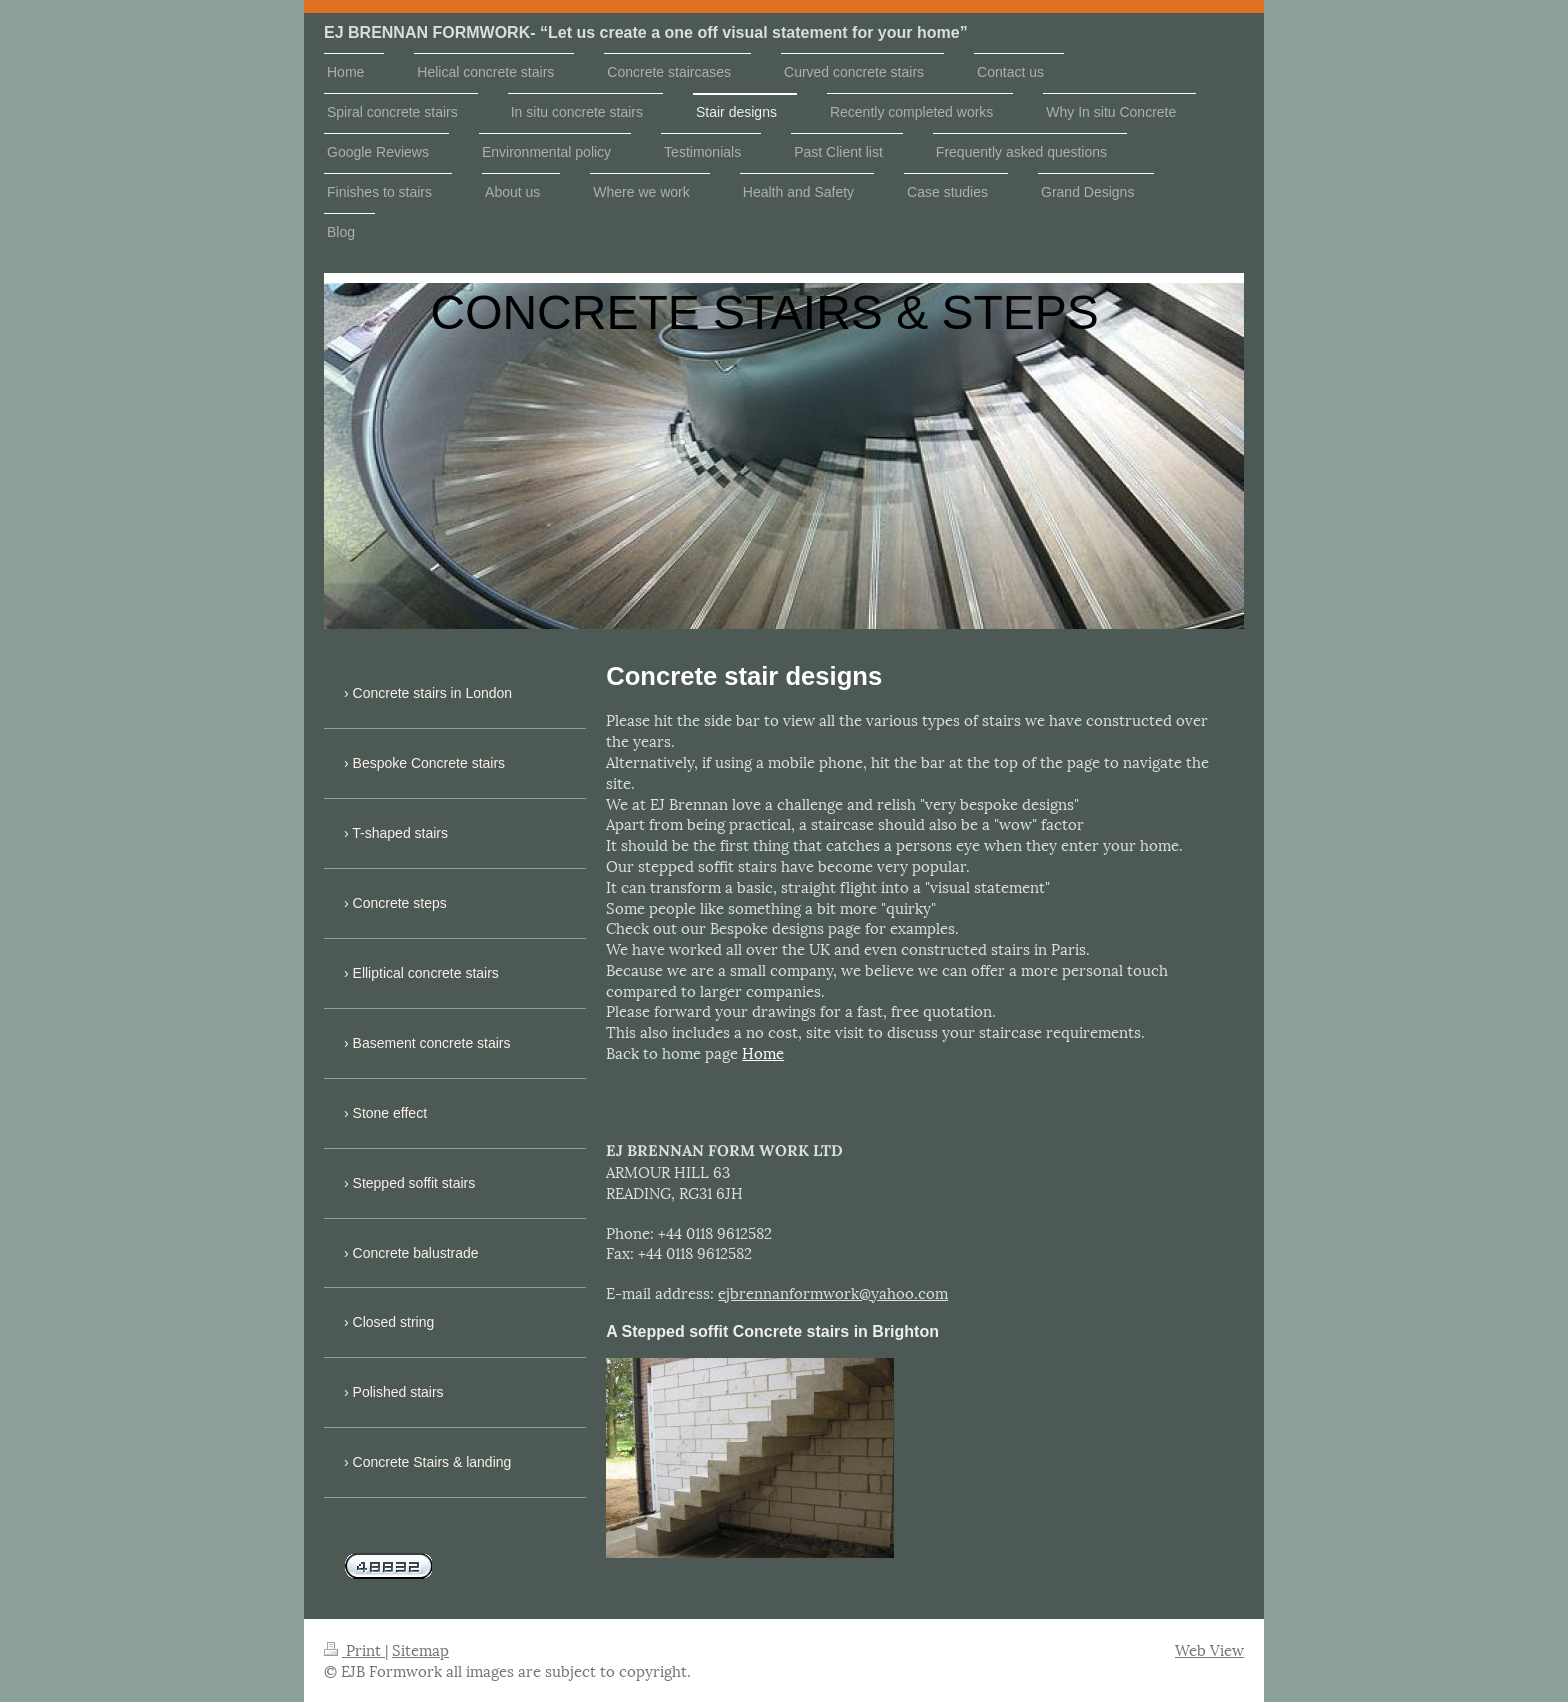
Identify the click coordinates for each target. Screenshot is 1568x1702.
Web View (1209, 1649)
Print (354, 1649)
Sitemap (420, 1649)
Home (763, 1052)
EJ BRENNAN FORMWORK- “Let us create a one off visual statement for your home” (646, 32)
